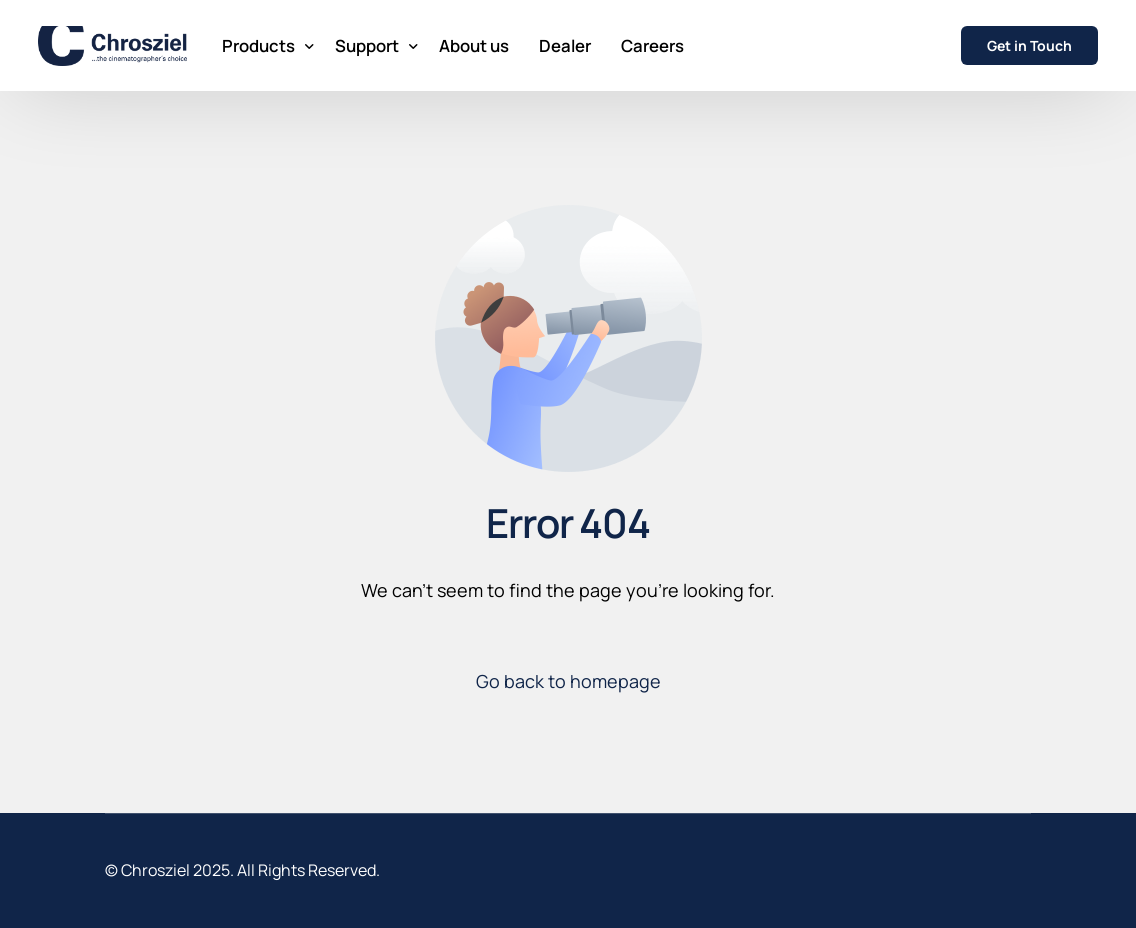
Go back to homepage (568, 681)
